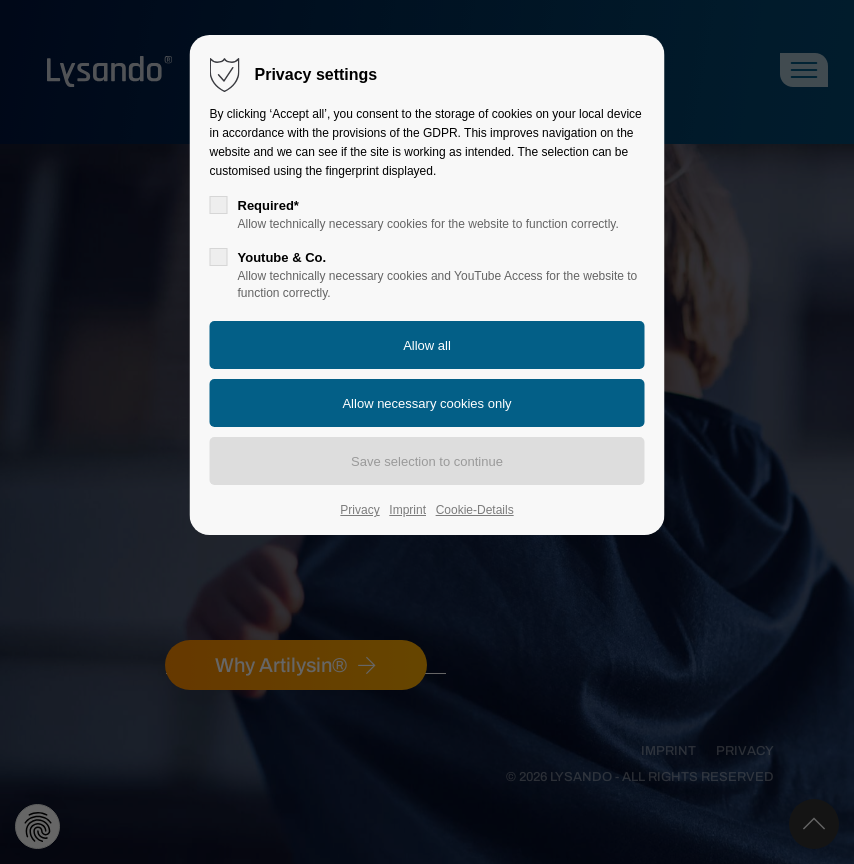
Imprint (407, 510)
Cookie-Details (475, 510)
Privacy (359, 510)
